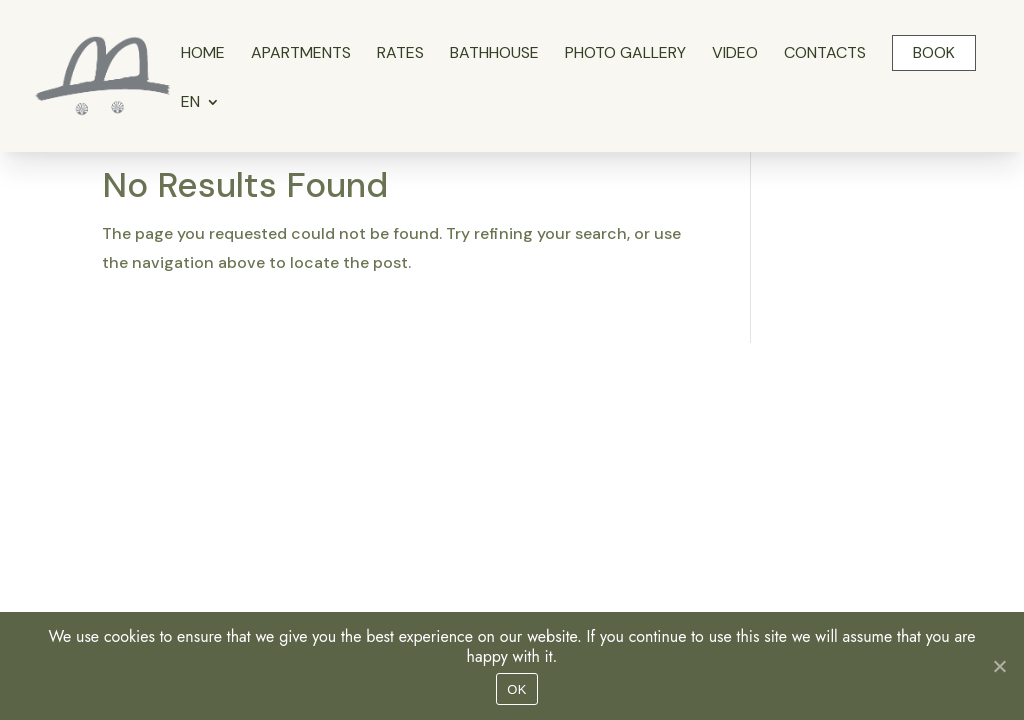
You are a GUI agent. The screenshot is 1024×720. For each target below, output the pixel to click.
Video (735, 54)
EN (190, 103)
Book (934, 52)
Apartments (301, 54)
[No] (999, 666)
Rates (400, 54)
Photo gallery (625, 54)
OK (516, 689)
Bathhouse (494, 54)
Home (203, 54)
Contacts (825, 54)
